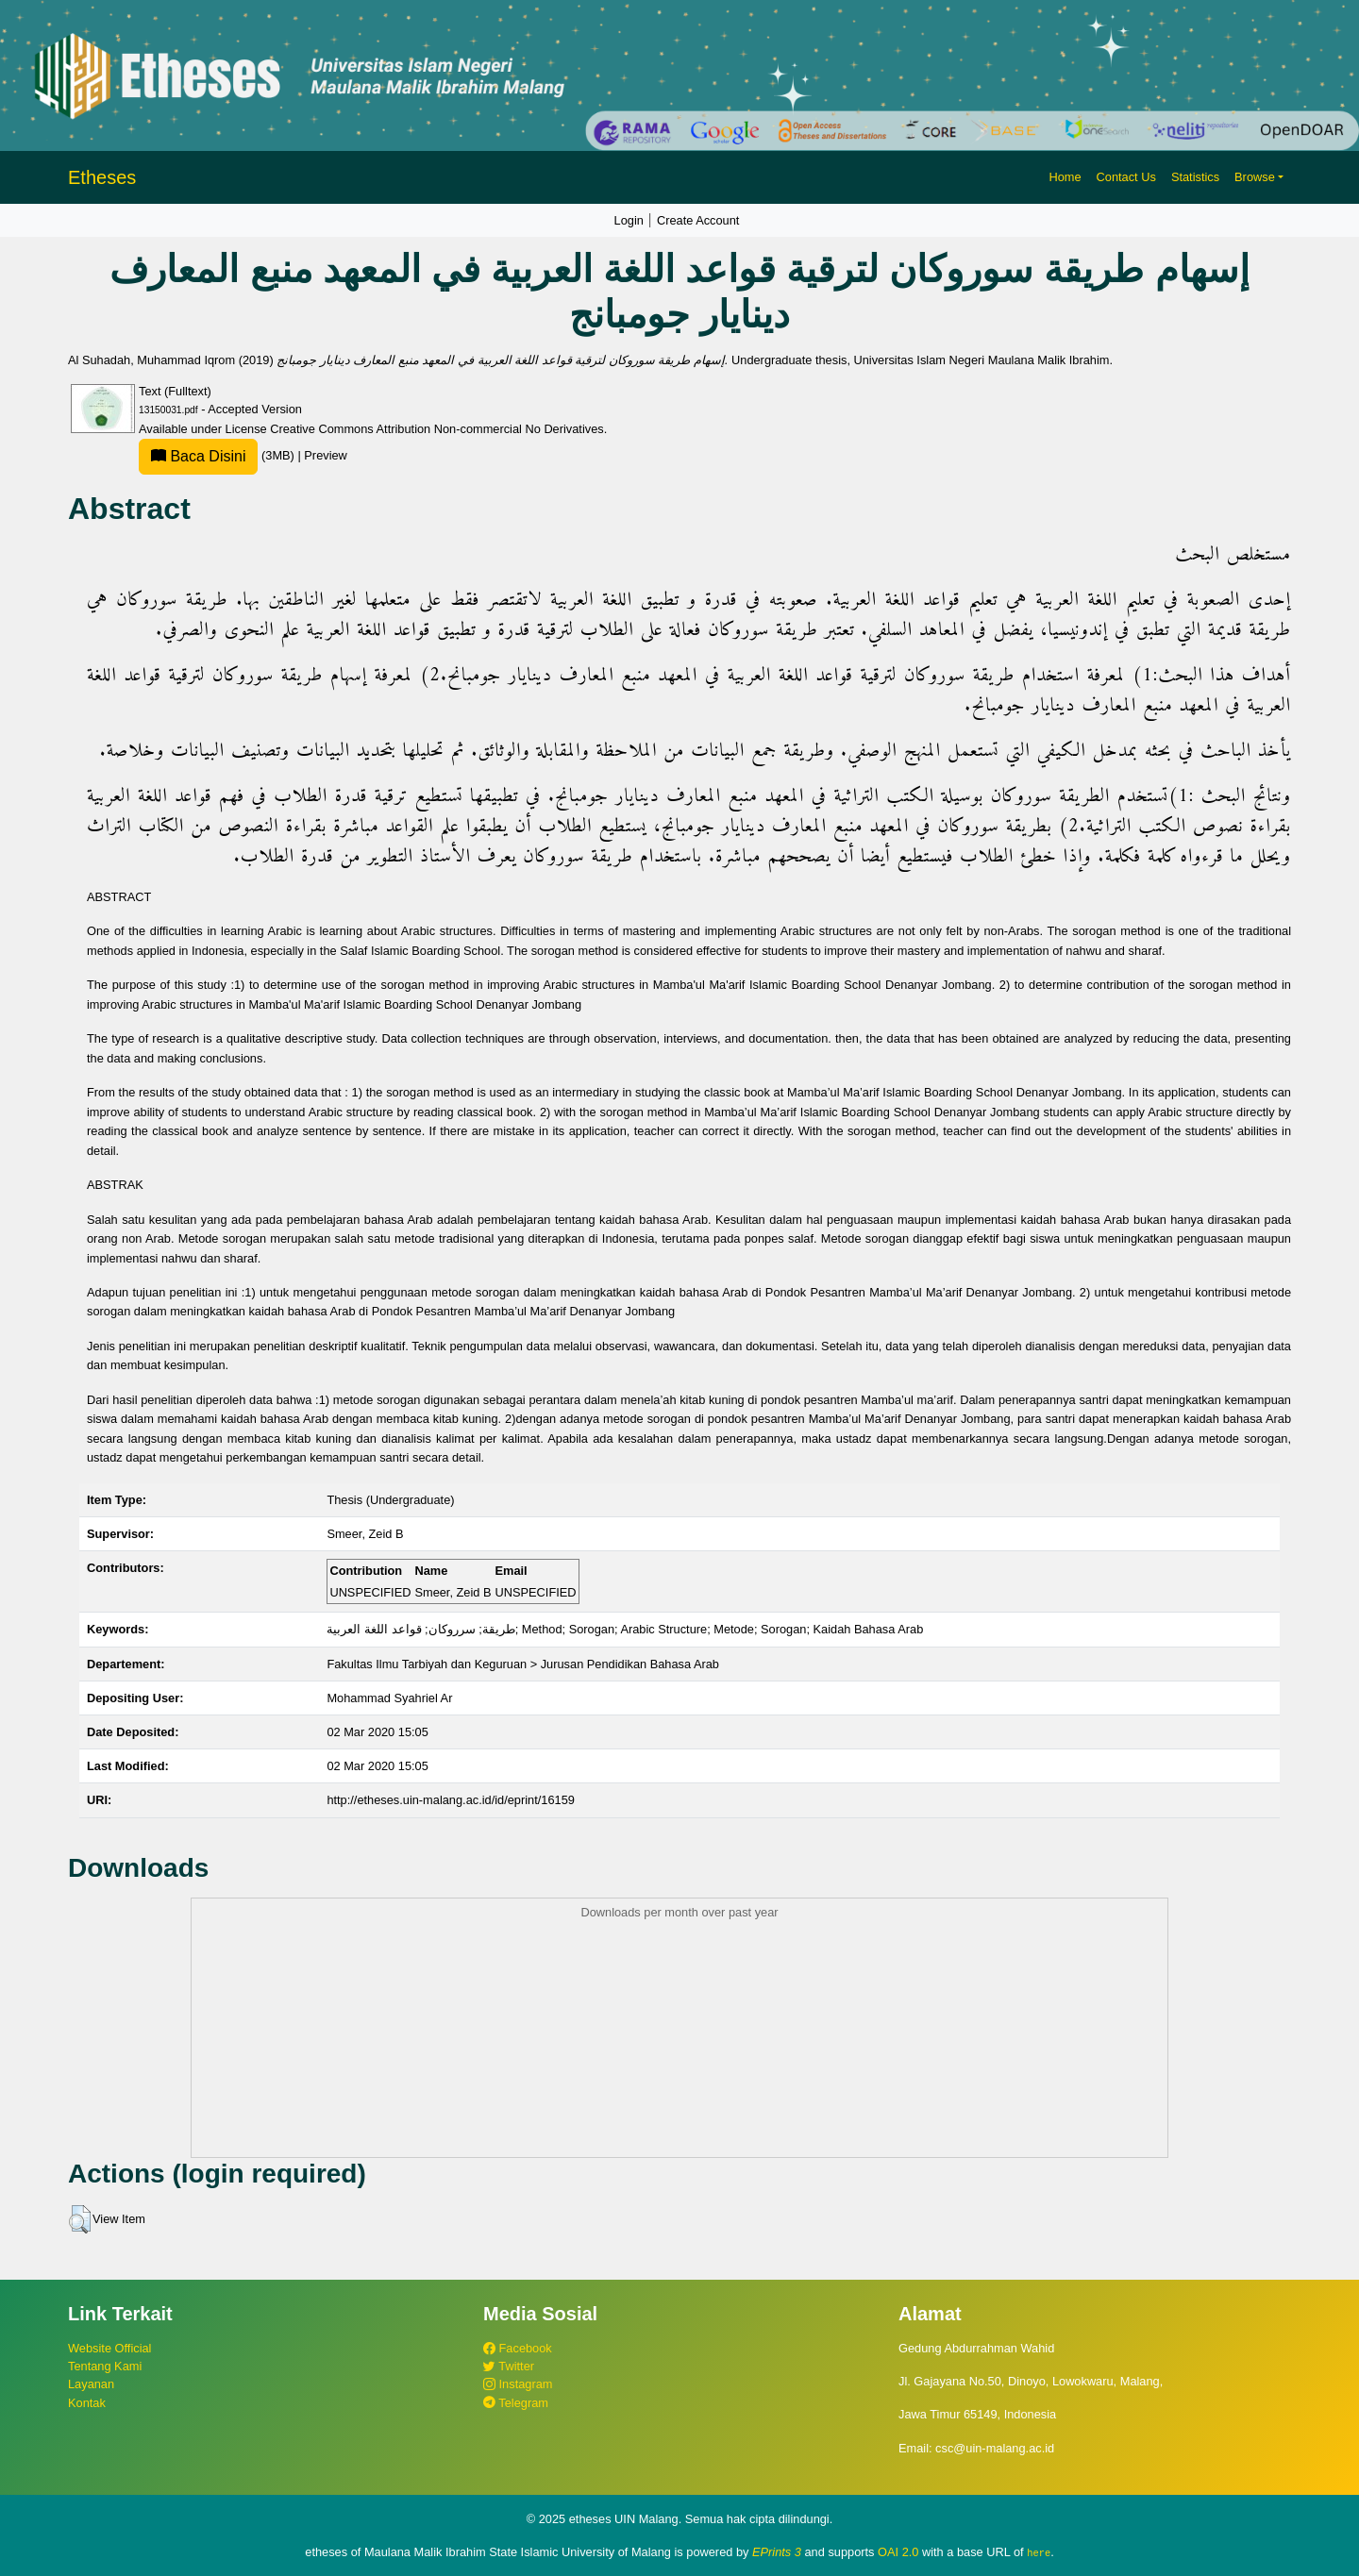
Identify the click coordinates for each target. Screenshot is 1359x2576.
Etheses (102, 177)
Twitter (508, 2366)
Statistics (1195, 177)
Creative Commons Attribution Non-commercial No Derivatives (436, 429)
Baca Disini (198, 456)
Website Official (109, 2348)
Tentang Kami (105, 2366)
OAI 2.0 (898, 2552)
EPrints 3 (776, 2552)
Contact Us (1126, 177)
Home (1065, 177)
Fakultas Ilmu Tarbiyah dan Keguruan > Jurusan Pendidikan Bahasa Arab (523, 1664)
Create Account (698, 220)
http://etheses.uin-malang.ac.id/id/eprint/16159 (451, 1800)
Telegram (515, 2403)
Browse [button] (1254, 177)
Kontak (87, 2403)
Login (629, 220)
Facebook (517, 2348)
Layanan (91, 2384)
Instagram (517, 2384)
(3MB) (218, 455)
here (1038, 2552)
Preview (325, 455)
